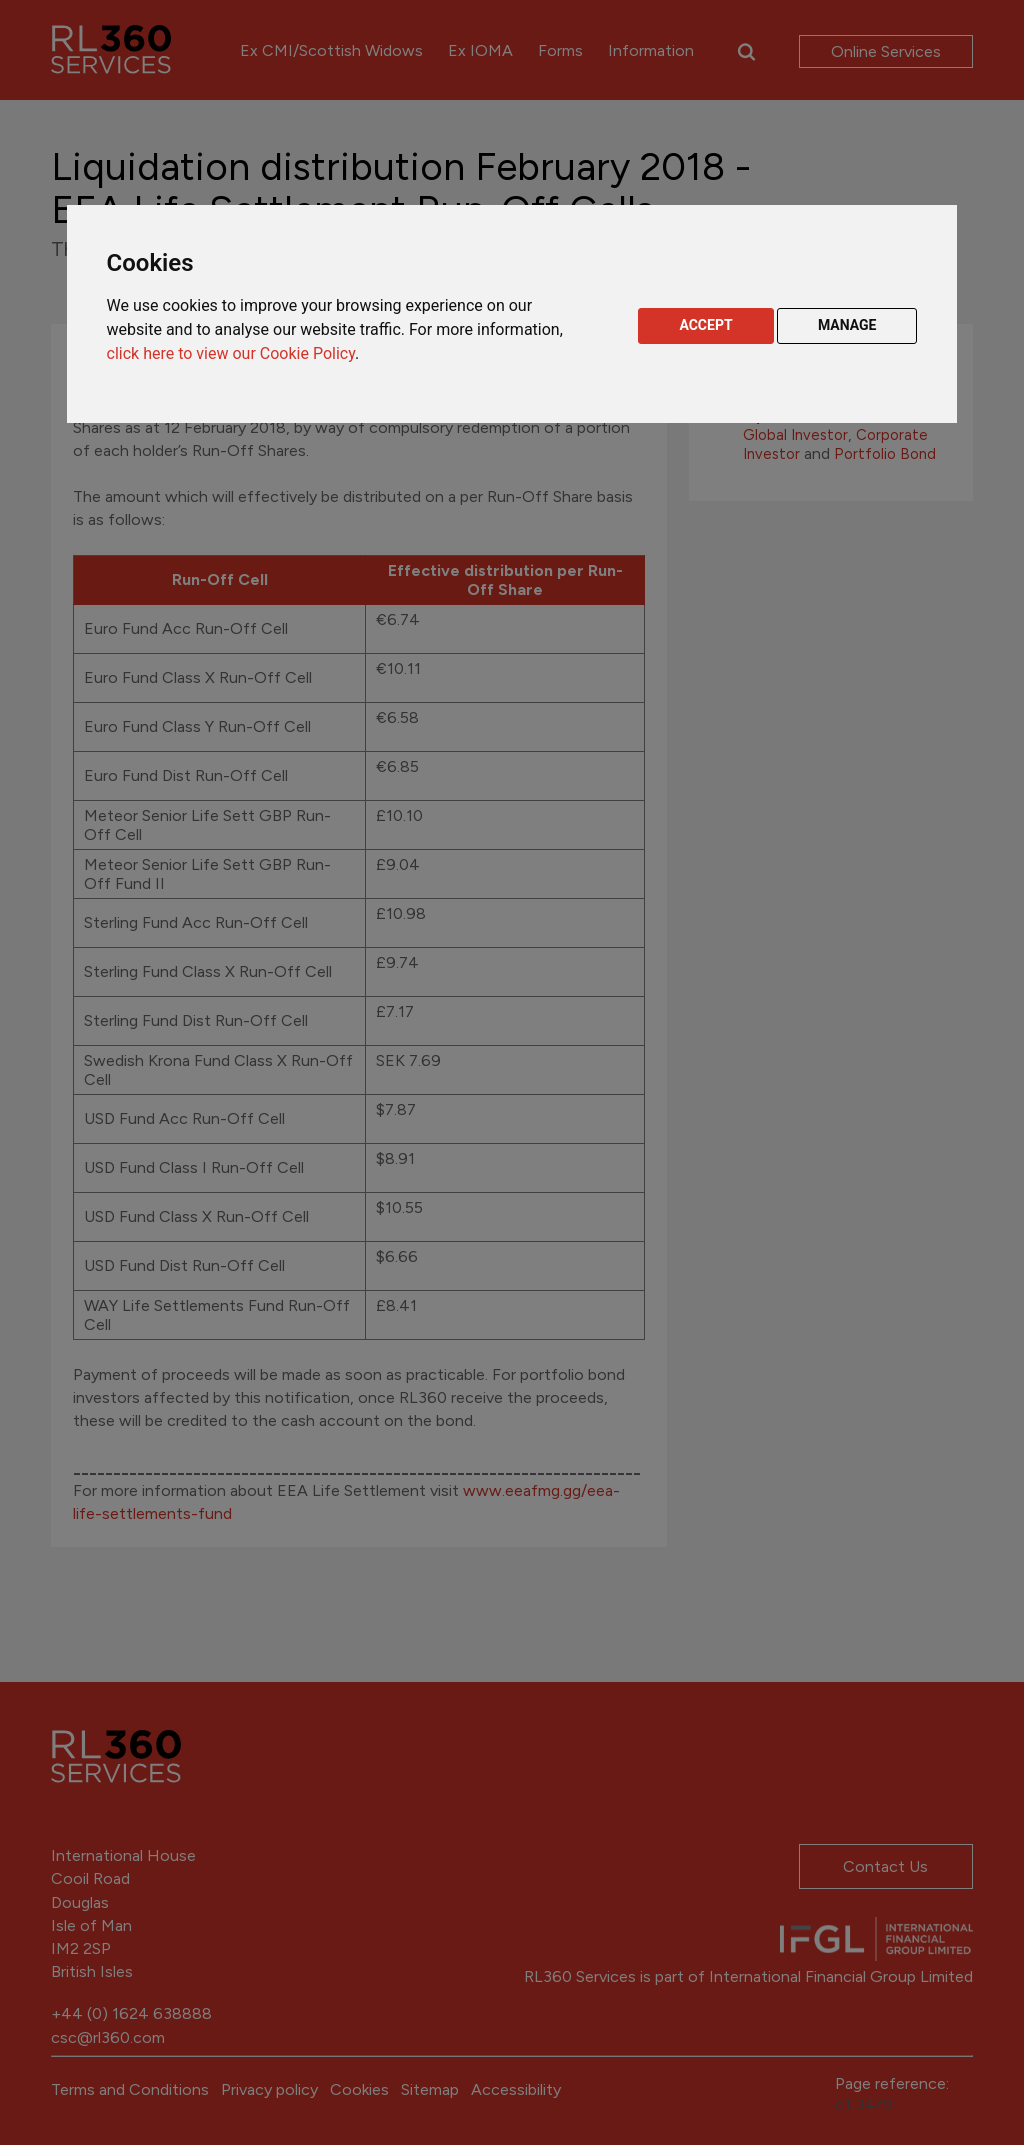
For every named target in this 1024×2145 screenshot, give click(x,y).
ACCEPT (705, 325)
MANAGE (847, 325)
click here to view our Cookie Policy (231, 353)
